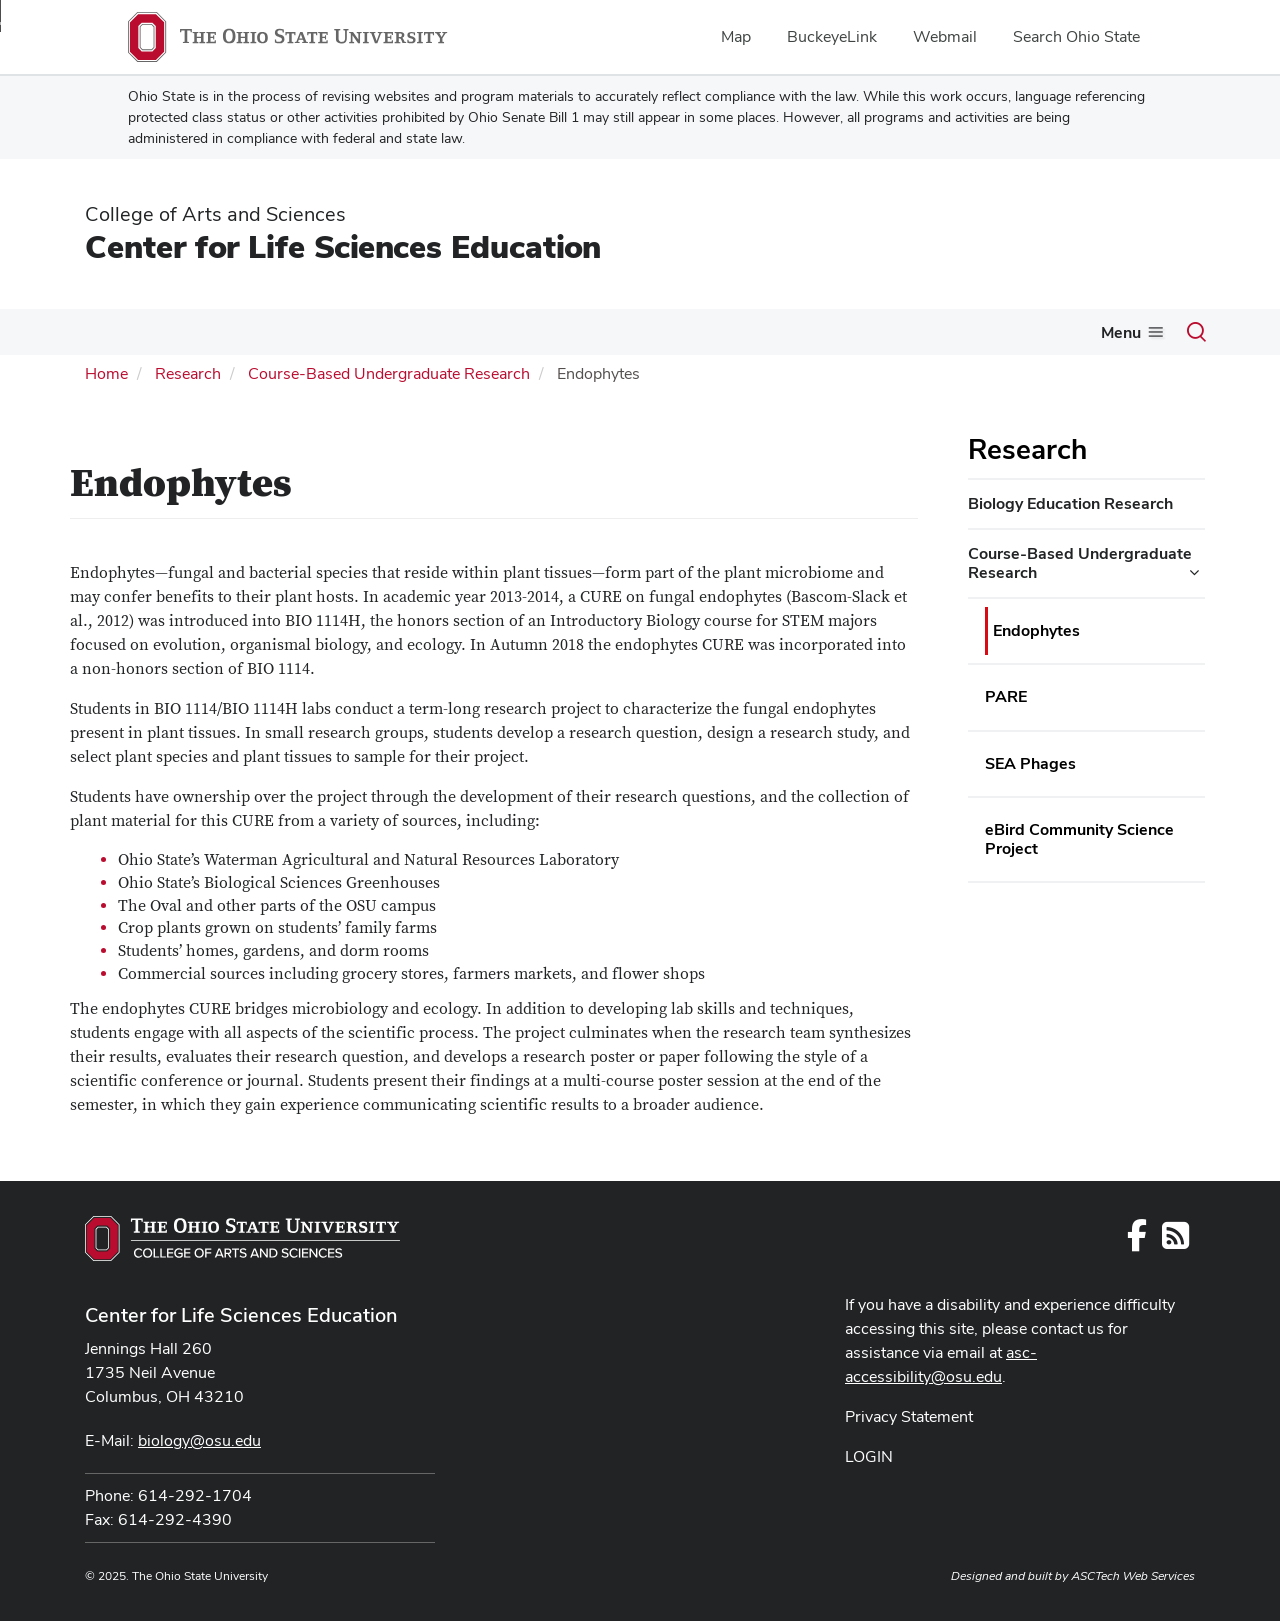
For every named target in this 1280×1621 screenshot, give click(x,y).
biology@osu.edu (199, 1438)
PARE (1006, 694)
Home (106, 371)
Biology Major (197, 331)
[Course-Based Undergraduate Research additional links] (1194, 570)
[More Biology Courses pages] (411, 337)
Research (842, 331)
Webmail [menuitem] (945, 36)
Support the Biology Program (1019, 331)
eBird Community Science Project (1079, 836)
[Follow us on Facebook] (1137, 1239)
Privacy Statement (909, 1414)
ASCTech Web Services (1133, 1574)
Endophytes (1036, 628)
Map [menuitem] (736, 36)
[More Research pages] (883, 337)
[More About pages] (116, 337)
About (86, 331)
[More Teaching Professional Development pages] (777, 337)
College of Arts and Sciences (215, 214)
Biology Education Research (1070, 501)
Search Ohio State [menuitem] (1076, 36)
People (467, 331)
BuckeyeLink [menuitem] (832, 36)
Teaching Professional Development (642, 331)
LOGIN (869, 1454)
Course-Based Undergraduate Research (389, 371)
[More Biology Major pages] (254, 337)
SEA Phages (1030, 761)
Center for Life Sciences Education (343, 246)
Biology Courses (344, 331)
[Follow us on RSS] (1175, 1239)
